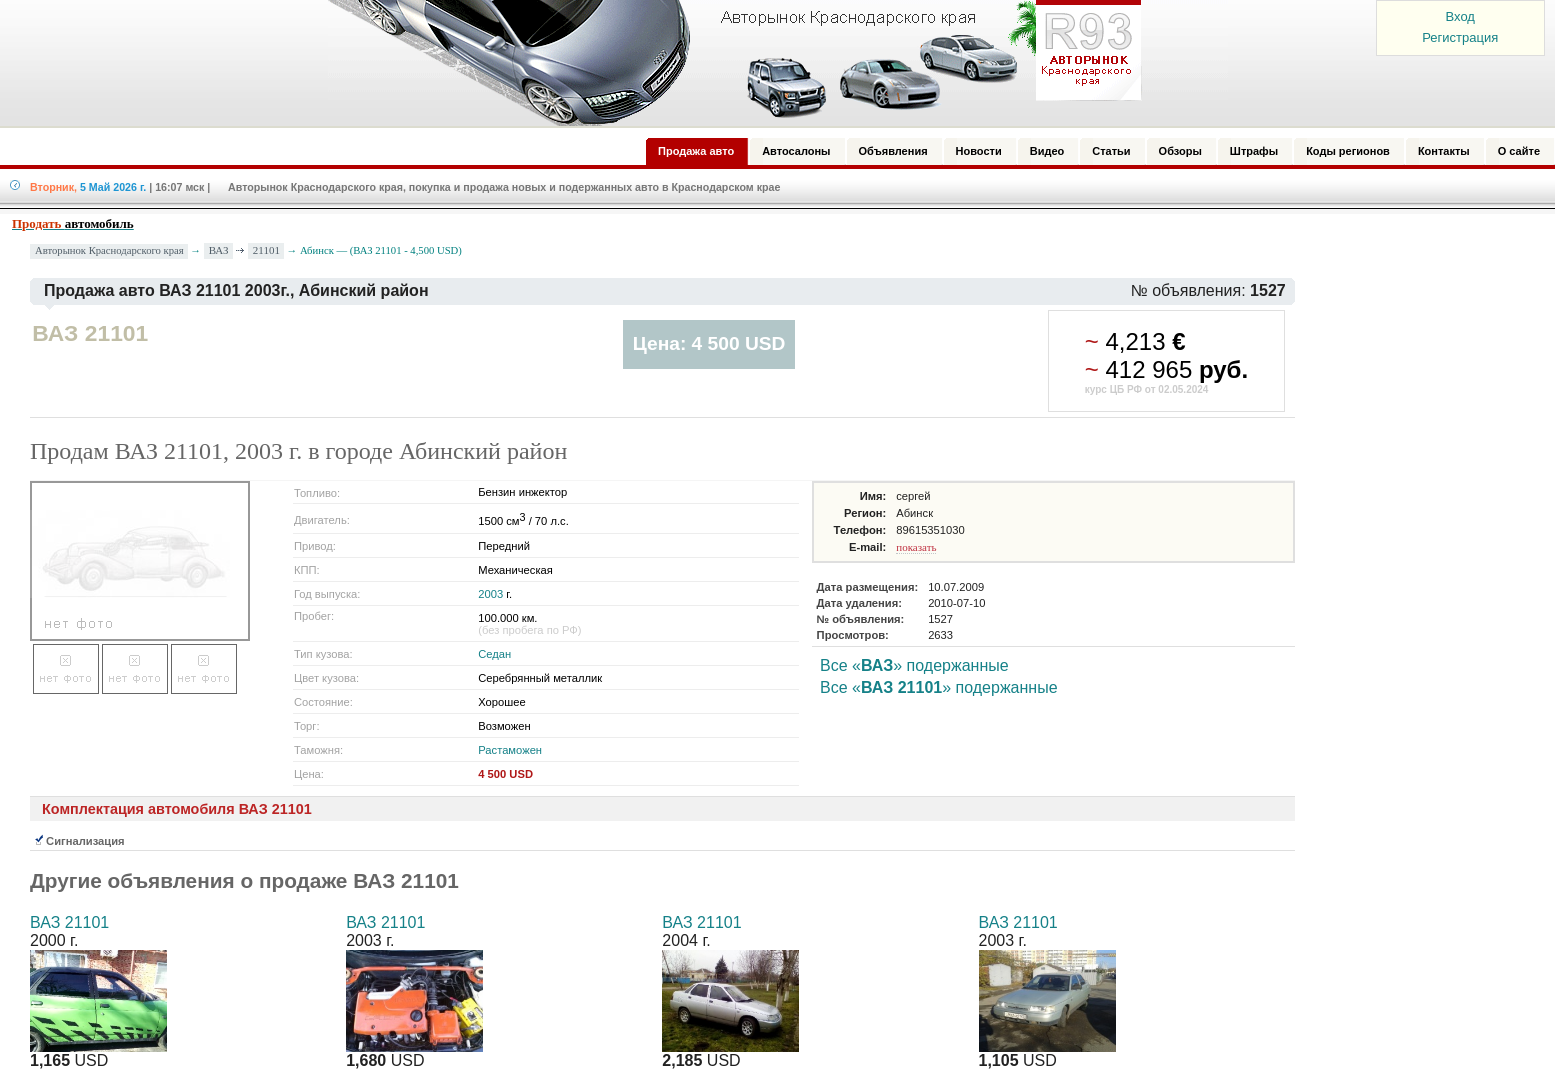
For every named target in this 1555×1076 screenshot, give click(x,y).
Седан (494, 654)
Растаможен (510, 750)
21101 (266, 250)
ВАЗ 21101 (69, 922)
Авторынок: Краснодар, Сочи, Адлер (728, 63)
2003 (490, 594)
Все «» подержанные (914, 665)
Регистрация (1460, 37)
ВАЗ (219, 250)
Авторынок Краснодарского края (109, 250)
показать (916, 547)
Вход (1460, 16)
